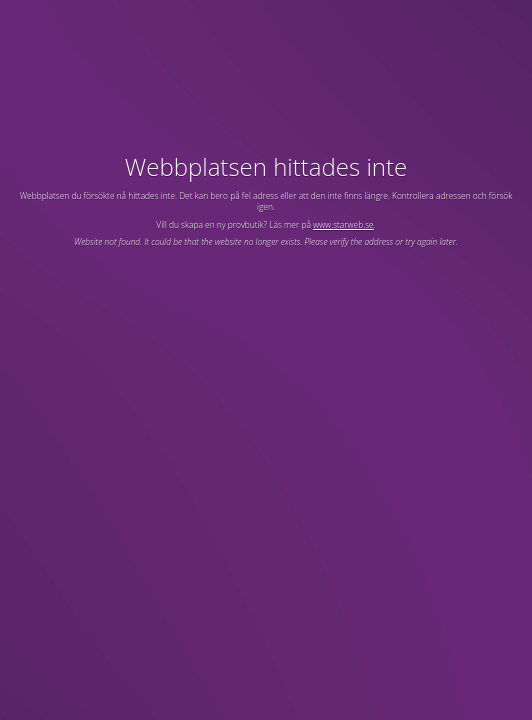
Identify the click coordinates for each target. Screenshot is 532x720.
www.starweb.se (343, 224)
